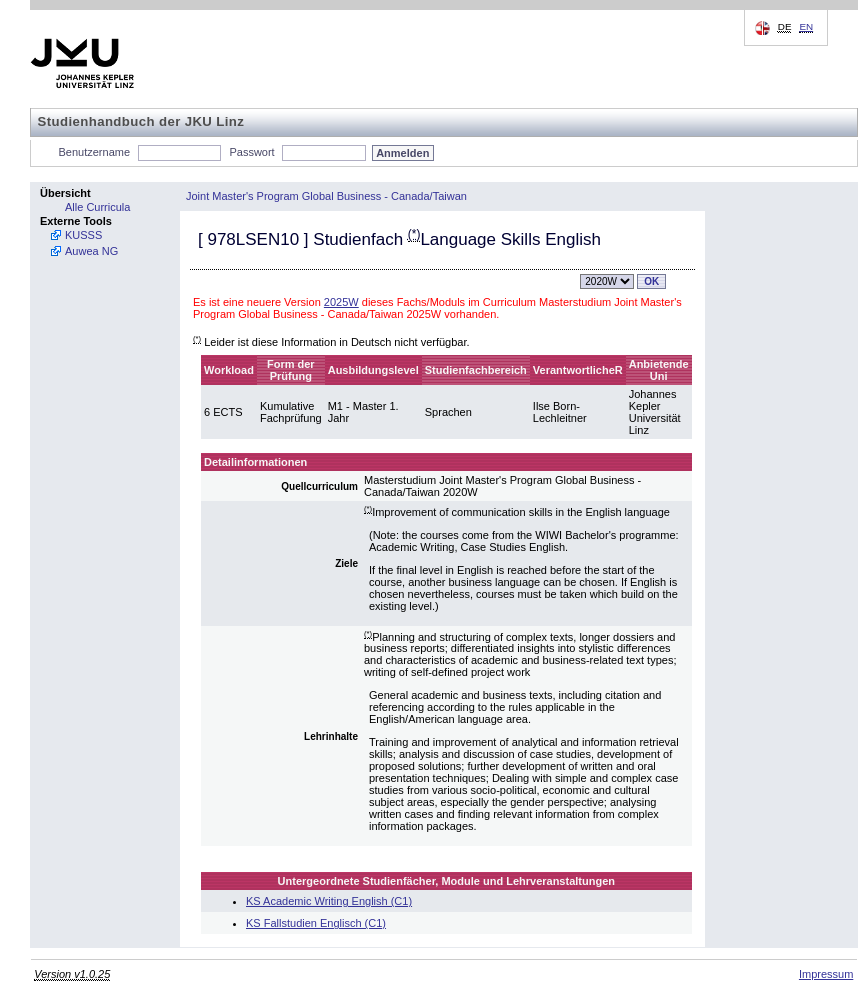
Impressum (826, 974)
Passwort (251, 152)
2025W (341, 302)
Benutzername (95, 152)
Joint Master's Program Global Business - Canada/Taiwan (326, 196)
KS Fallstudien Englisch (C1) (316, 923)
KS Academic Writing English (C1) (329, 901)
